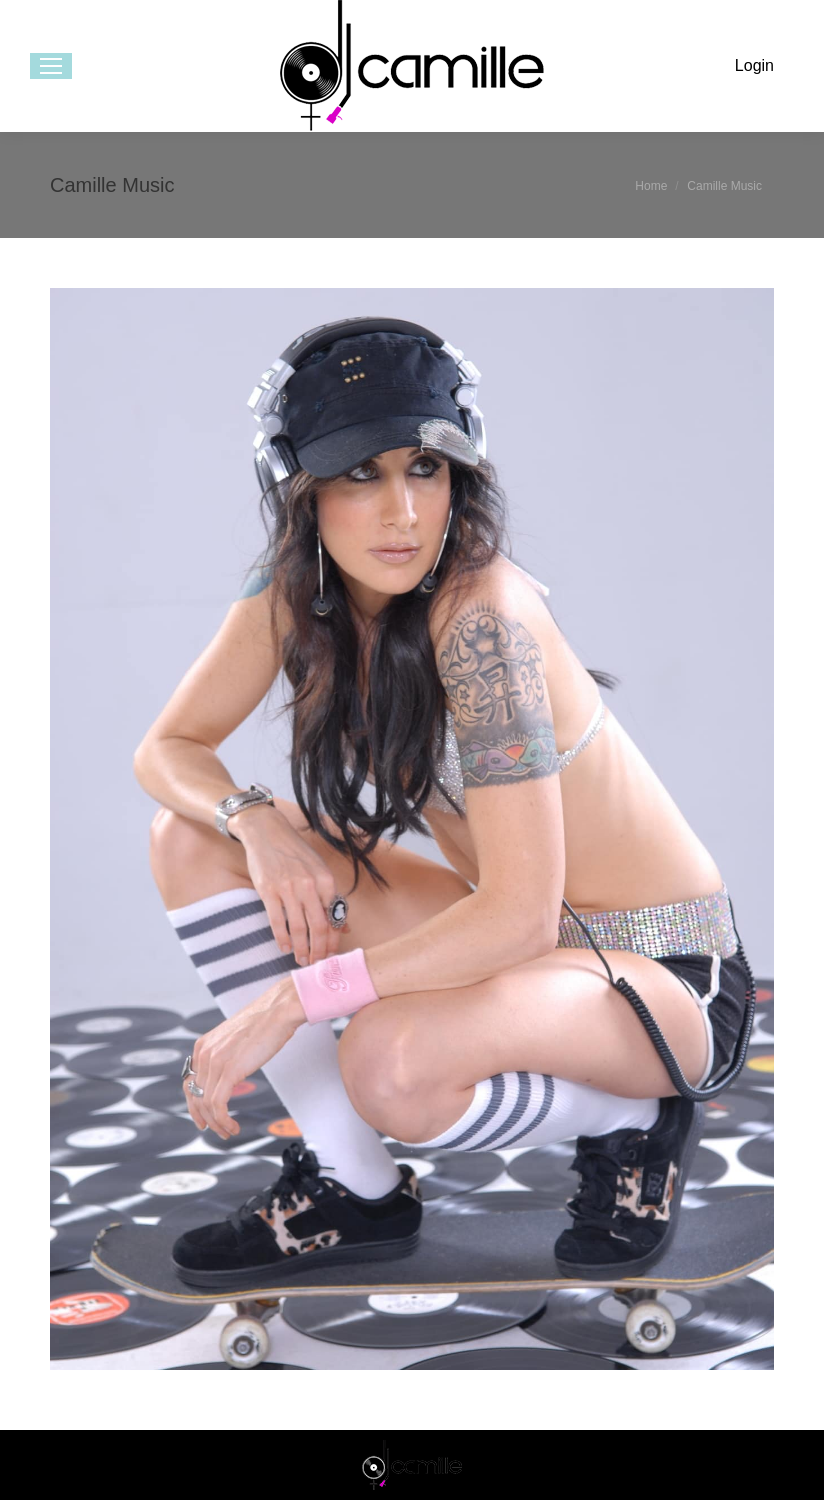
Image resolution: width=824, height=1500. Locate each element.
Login (754, 65)
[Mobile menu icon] (51, 66)
